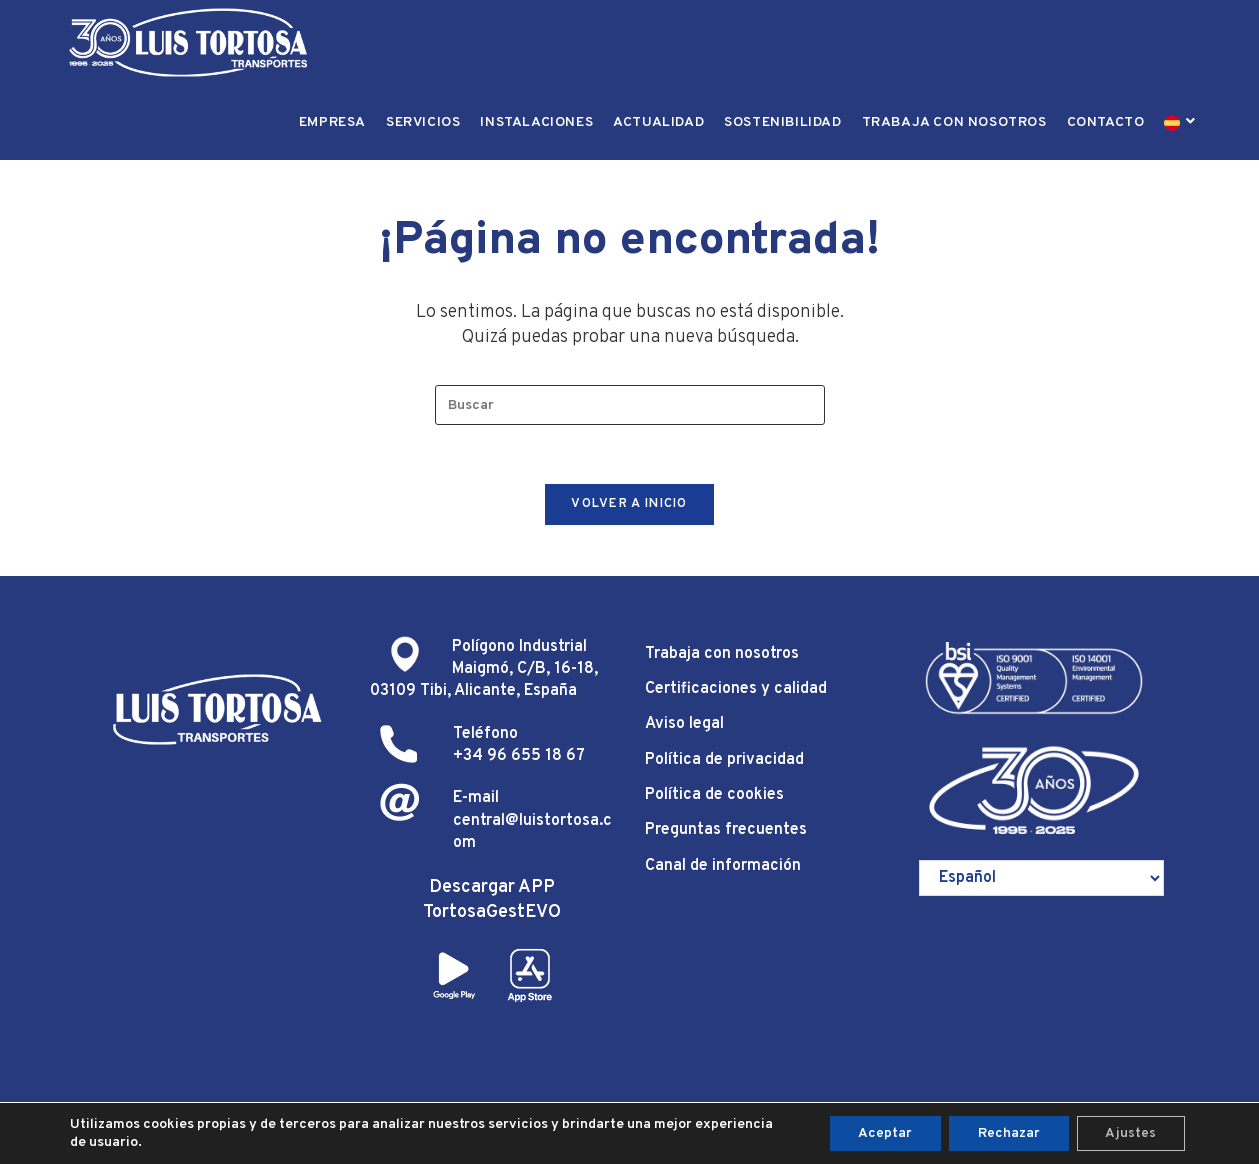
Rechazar (1005, 1132)
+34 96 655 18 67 (519, 759)
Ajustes (1129, 1132)
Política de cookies (714, 798)
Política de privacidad (724, 762)
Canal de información (723, 868)
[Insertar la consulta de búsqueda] (630, 405)
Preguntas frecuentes (726, 833)
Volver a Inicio (629, 506)
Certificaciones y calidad (736, 692)
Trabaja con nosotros (722, 656)
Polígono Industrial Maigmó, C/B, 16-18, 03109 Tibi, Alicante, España (484, 671)
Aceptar (879, 1132)
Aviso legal (684, 727)
